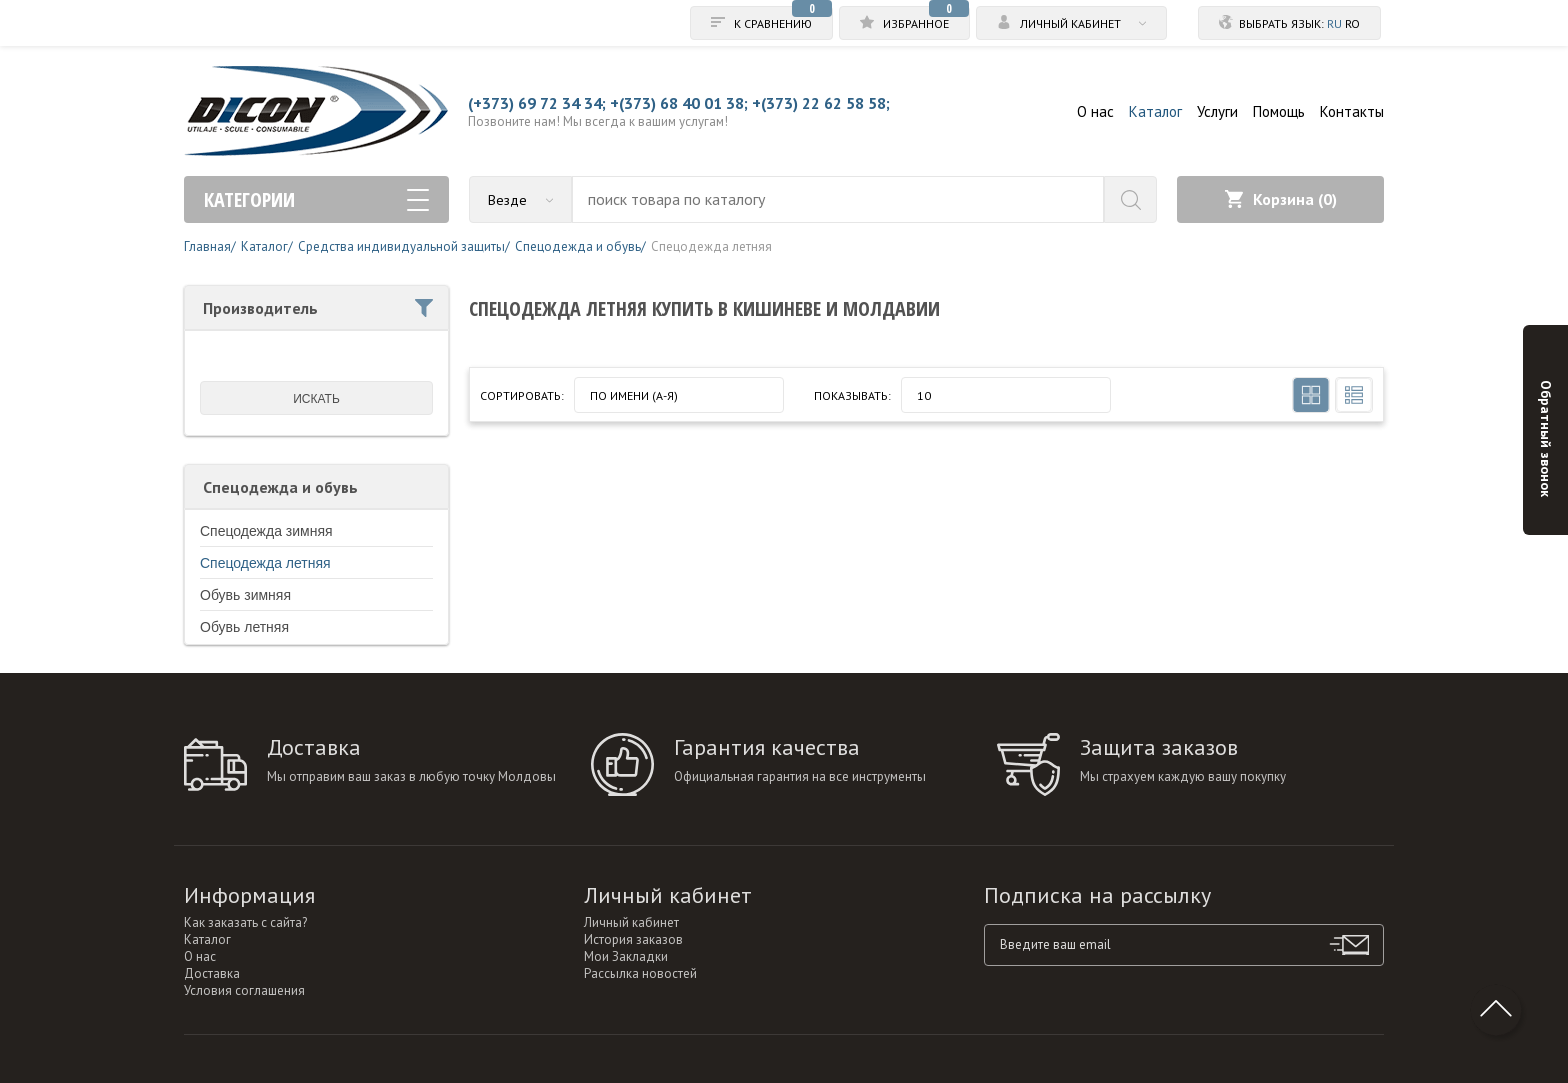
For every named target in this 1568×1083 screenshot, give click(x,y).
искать (316, 399)
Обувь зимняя (245, 595)
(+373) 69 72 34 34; (537, 103)
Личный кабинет (631, 922)
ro (1352, 23)
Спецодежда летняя (265, 563)
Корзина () (1281, 199)
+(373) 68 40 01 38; (679, 103)
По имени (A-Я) (634, 395)
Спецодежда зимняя (266, 531)
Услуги (1217, 111)
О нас (1095, 111)
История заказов (633, 939)
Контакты (1352, 111)
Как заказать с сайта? (245, 922)
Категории (316, 199)
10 (924, 395)
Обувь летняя (244, 627)
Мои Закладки (626, 956)
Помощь (1279, 111)
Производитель (318, 308)
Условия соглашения (244, 990)
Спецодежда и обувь (280, 487)
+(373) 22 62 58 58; (821, 103)
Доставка (212, 973)
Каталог (1155, 111)
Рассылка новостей (640, 973)
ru (1334, 23)
